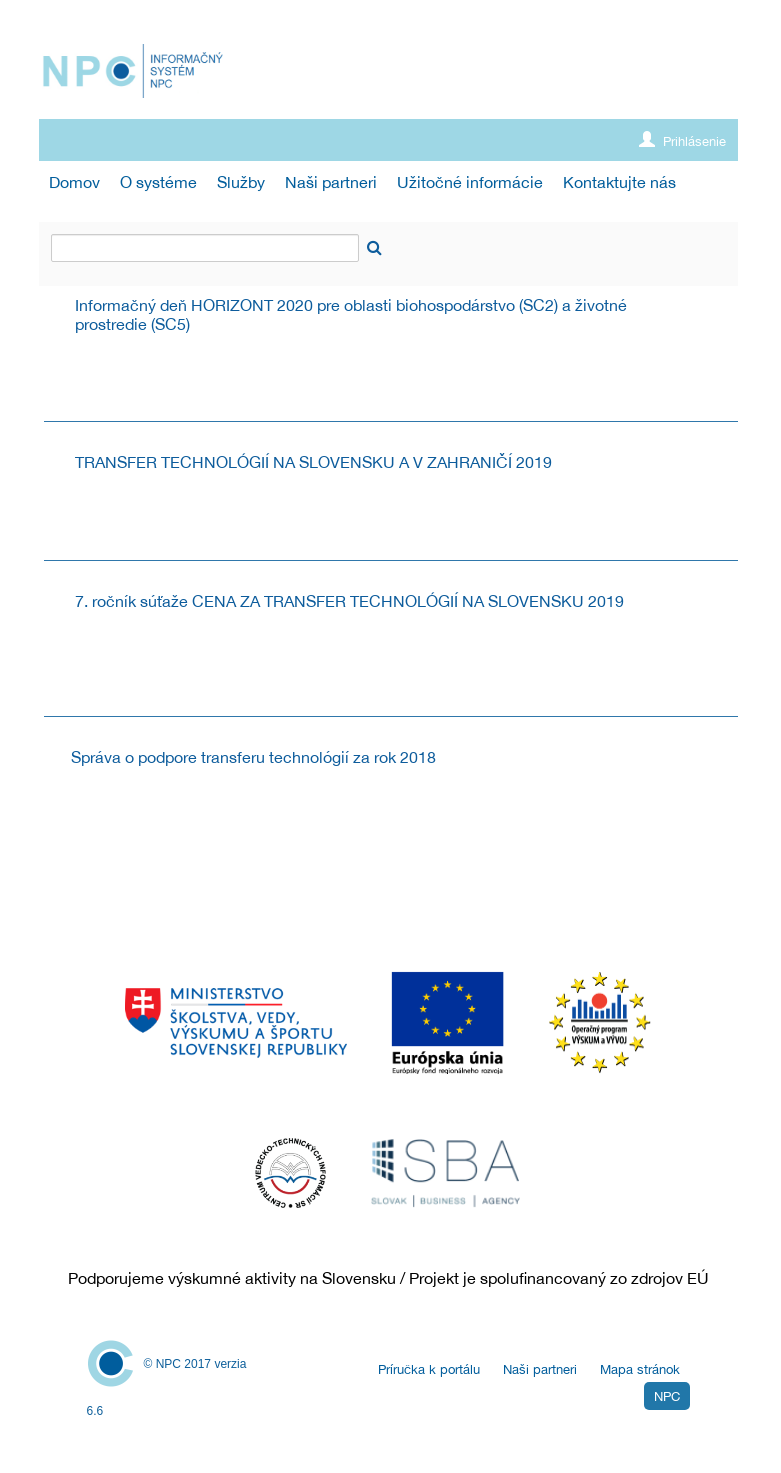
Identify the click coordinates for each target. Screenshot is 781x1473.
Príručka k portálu (429, 1369)
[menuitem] (74, 182)
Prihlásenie (682, 140)
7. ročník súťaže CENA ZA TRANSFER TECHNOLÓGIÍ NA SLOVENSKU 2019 (349, 601)
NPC (667, 1396)
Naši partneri (540, 1369)
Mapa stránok (640, 1369)
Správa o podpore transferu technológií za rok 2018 (253, 757)
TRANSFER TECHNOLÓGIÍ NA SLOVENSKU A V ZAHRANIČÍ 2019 (313, 462)
